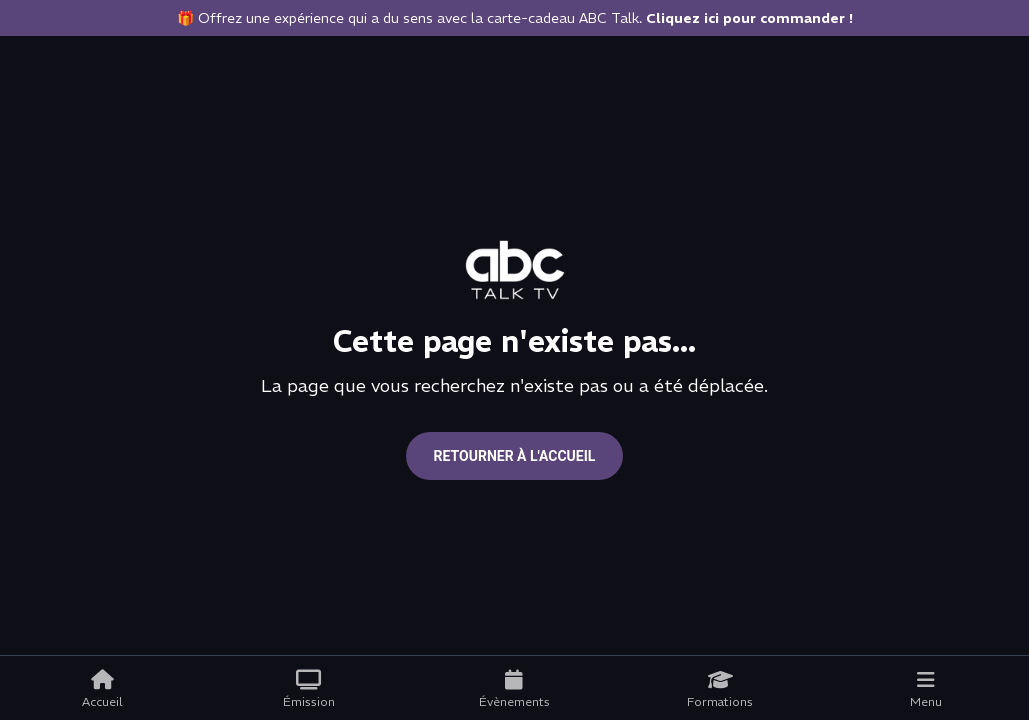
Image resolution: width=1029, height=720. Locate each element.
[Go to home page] (515, 270)
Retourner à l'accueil (515, 456)
